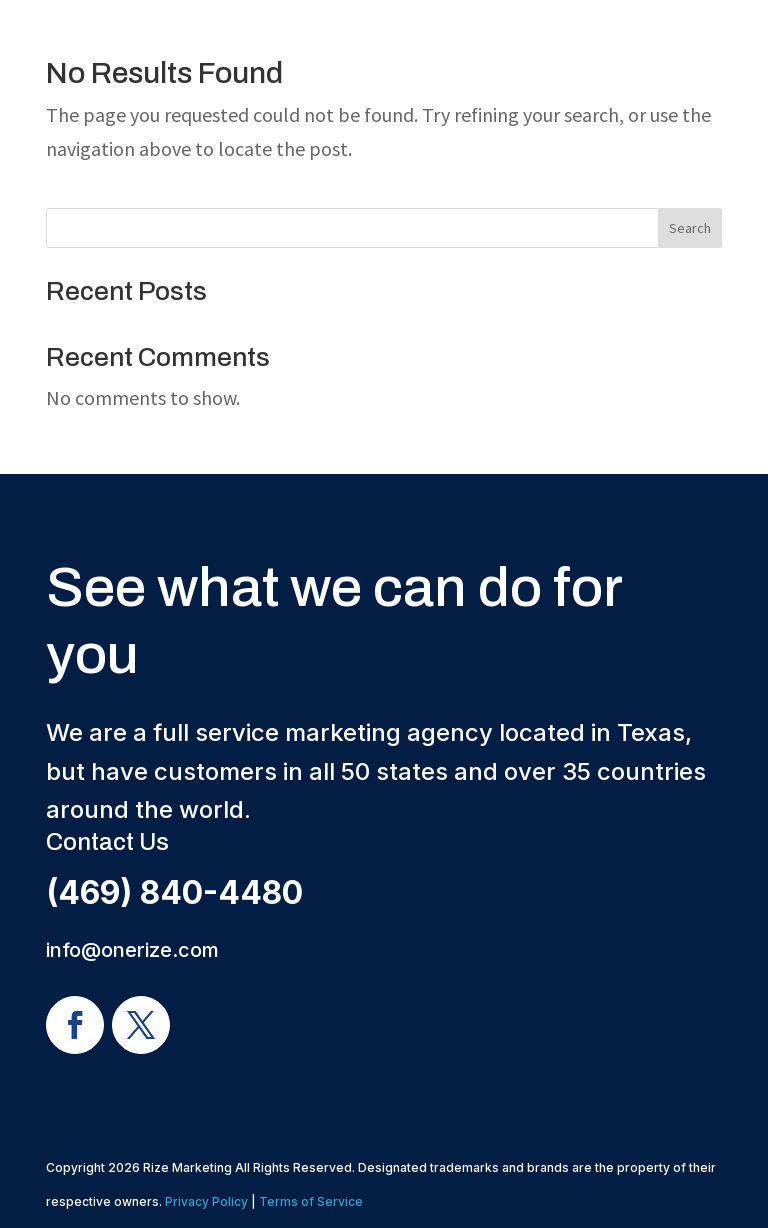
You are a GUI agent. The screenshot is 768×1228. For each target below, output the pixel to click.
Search (690, 228)
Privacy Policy (206, 1201)
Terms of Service (311, 1201)
